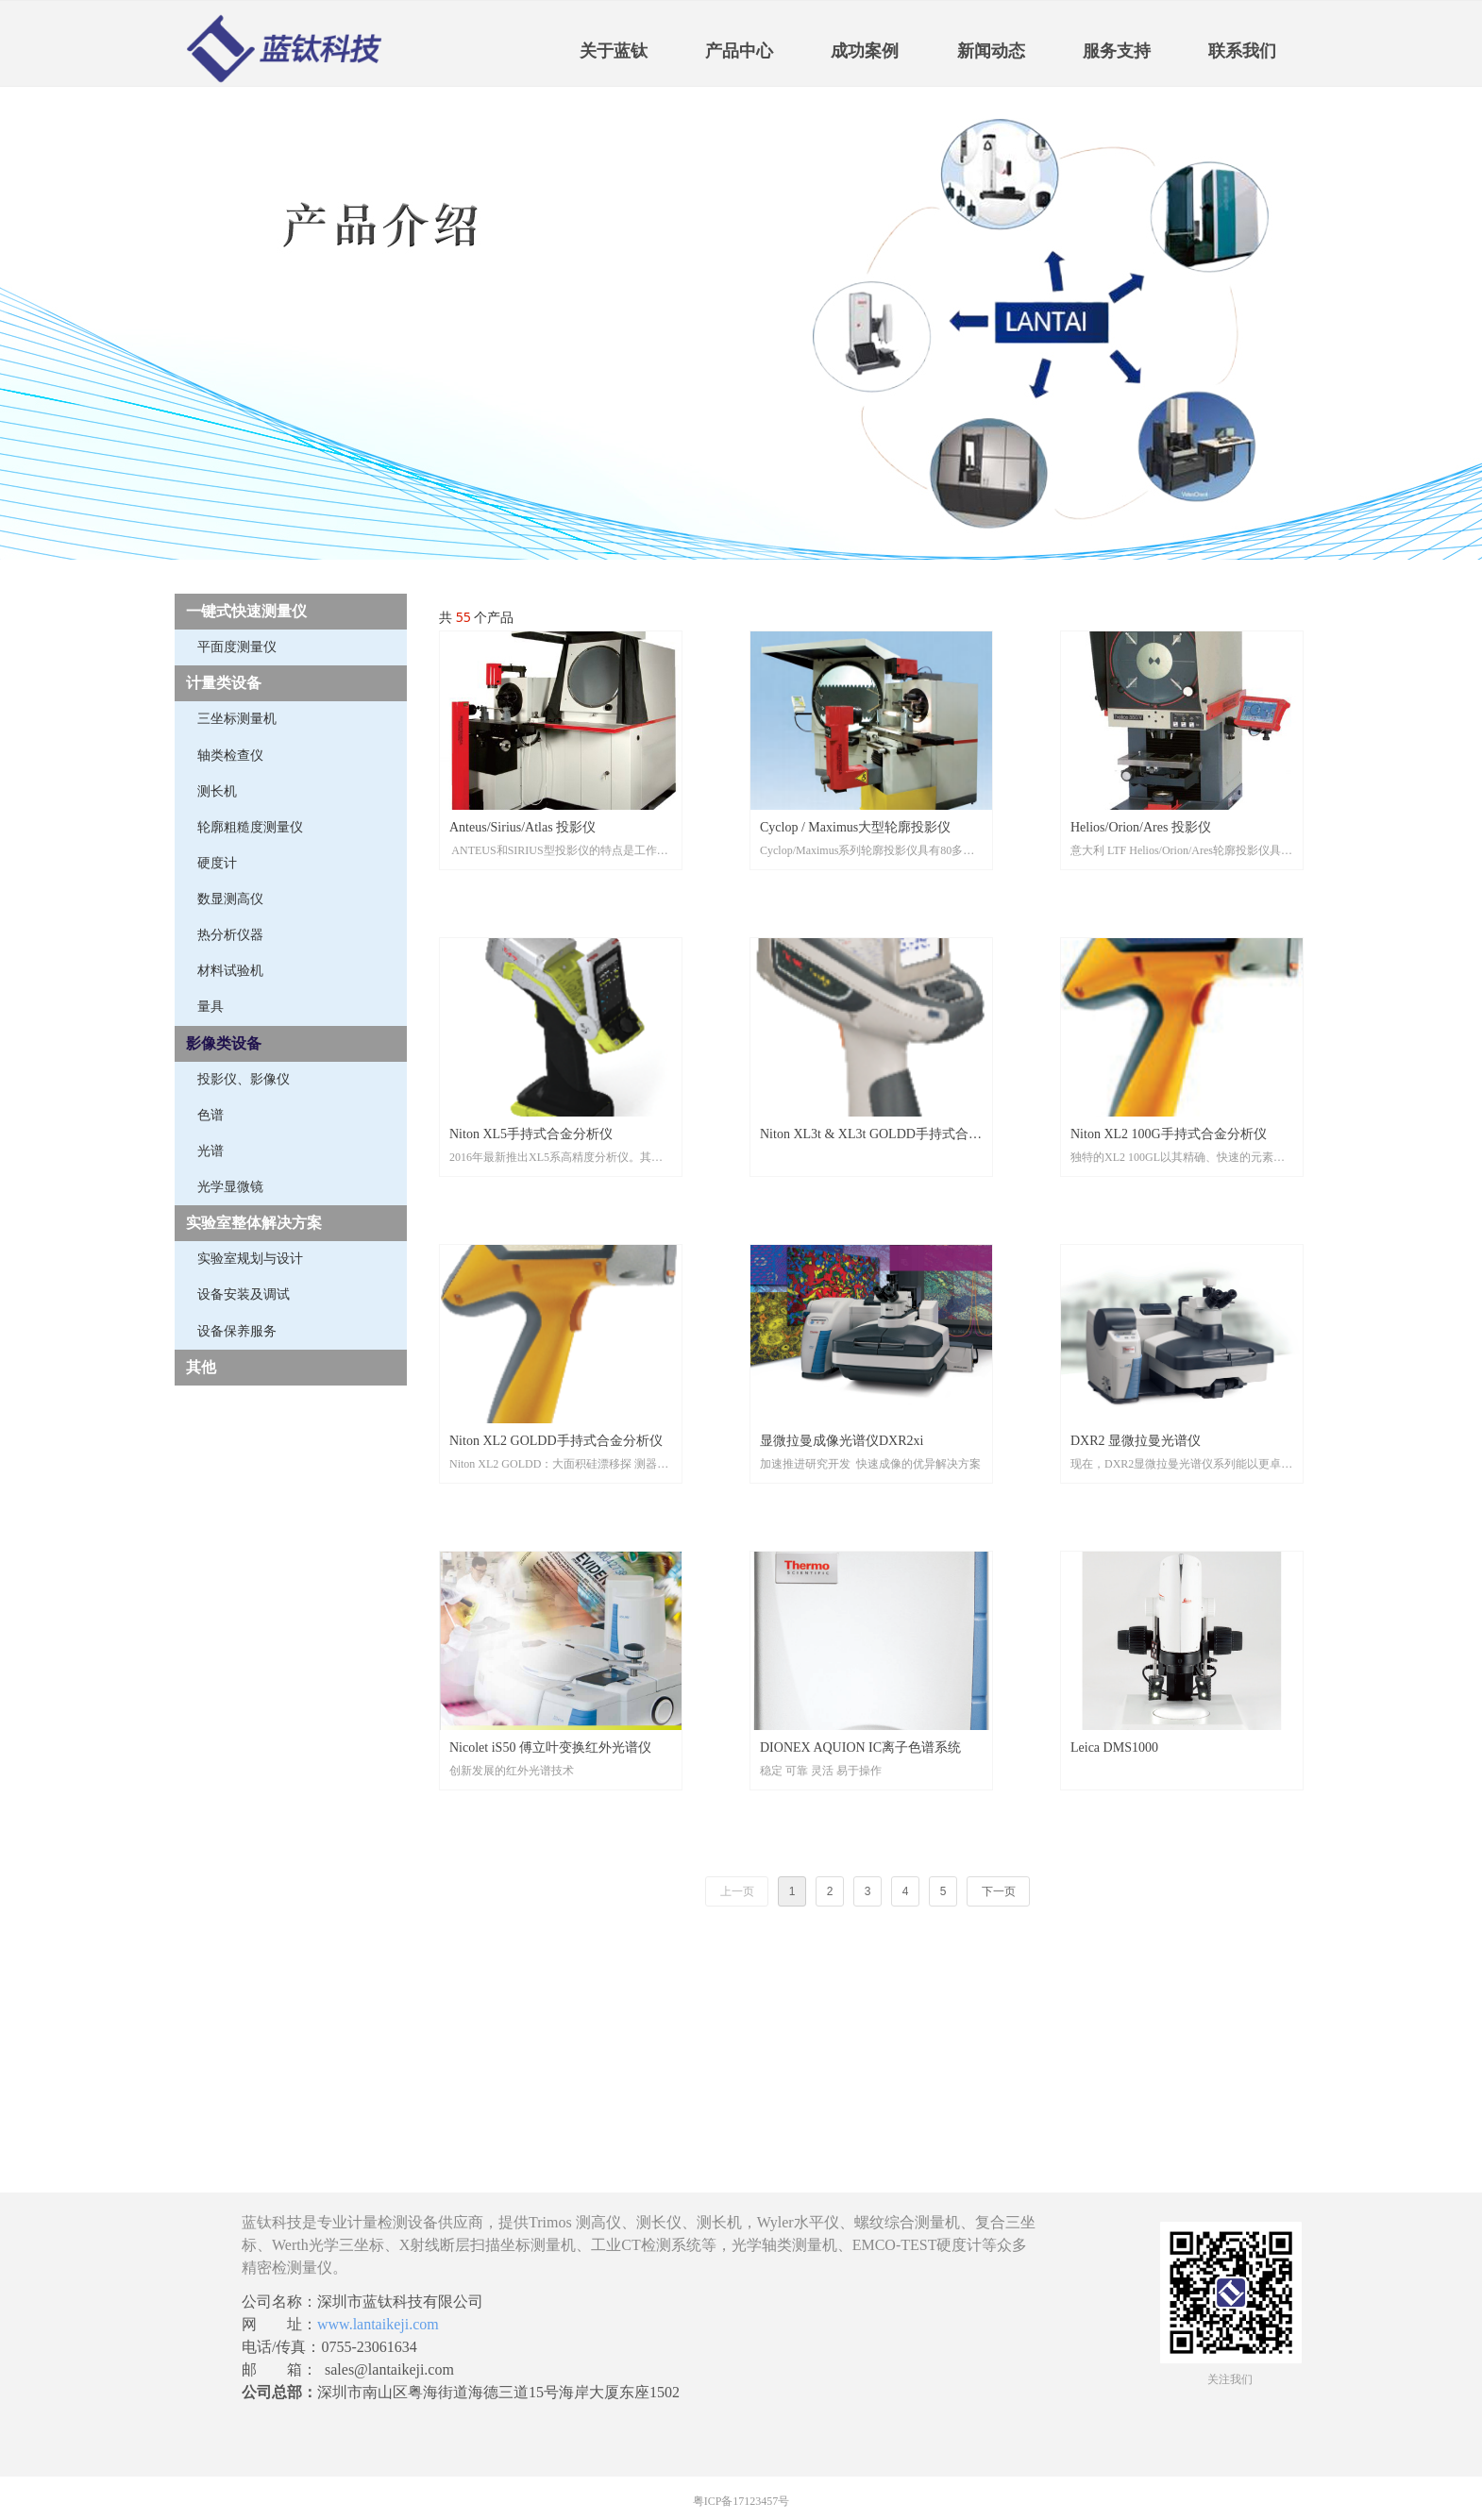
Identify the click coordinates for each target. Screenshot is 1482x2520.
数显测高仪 (230, 899)
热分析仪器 (230, 935)
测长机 (217, 791)
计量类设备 (223, 683)
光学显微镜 (230, 1187)
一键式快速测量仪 (246, 611)
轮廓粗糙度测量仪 (250, 827)
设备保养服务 (237, 1331)
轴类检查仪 (230, 755)
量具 (210, 1007)
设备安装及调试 (243, 1294)
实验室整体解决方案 (254, 1223)
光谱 (210, 1151)
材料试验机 (230, 971)
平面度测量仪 (237, 647)
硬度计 (217, 863)
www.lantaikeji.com (378, 2324)
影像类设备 (223, 1043)
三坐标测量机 (237, 719)
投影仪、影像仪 (243, 1079)
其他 (201, 1367)
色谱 (210, 1115)
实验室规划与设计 (250, 1259)
